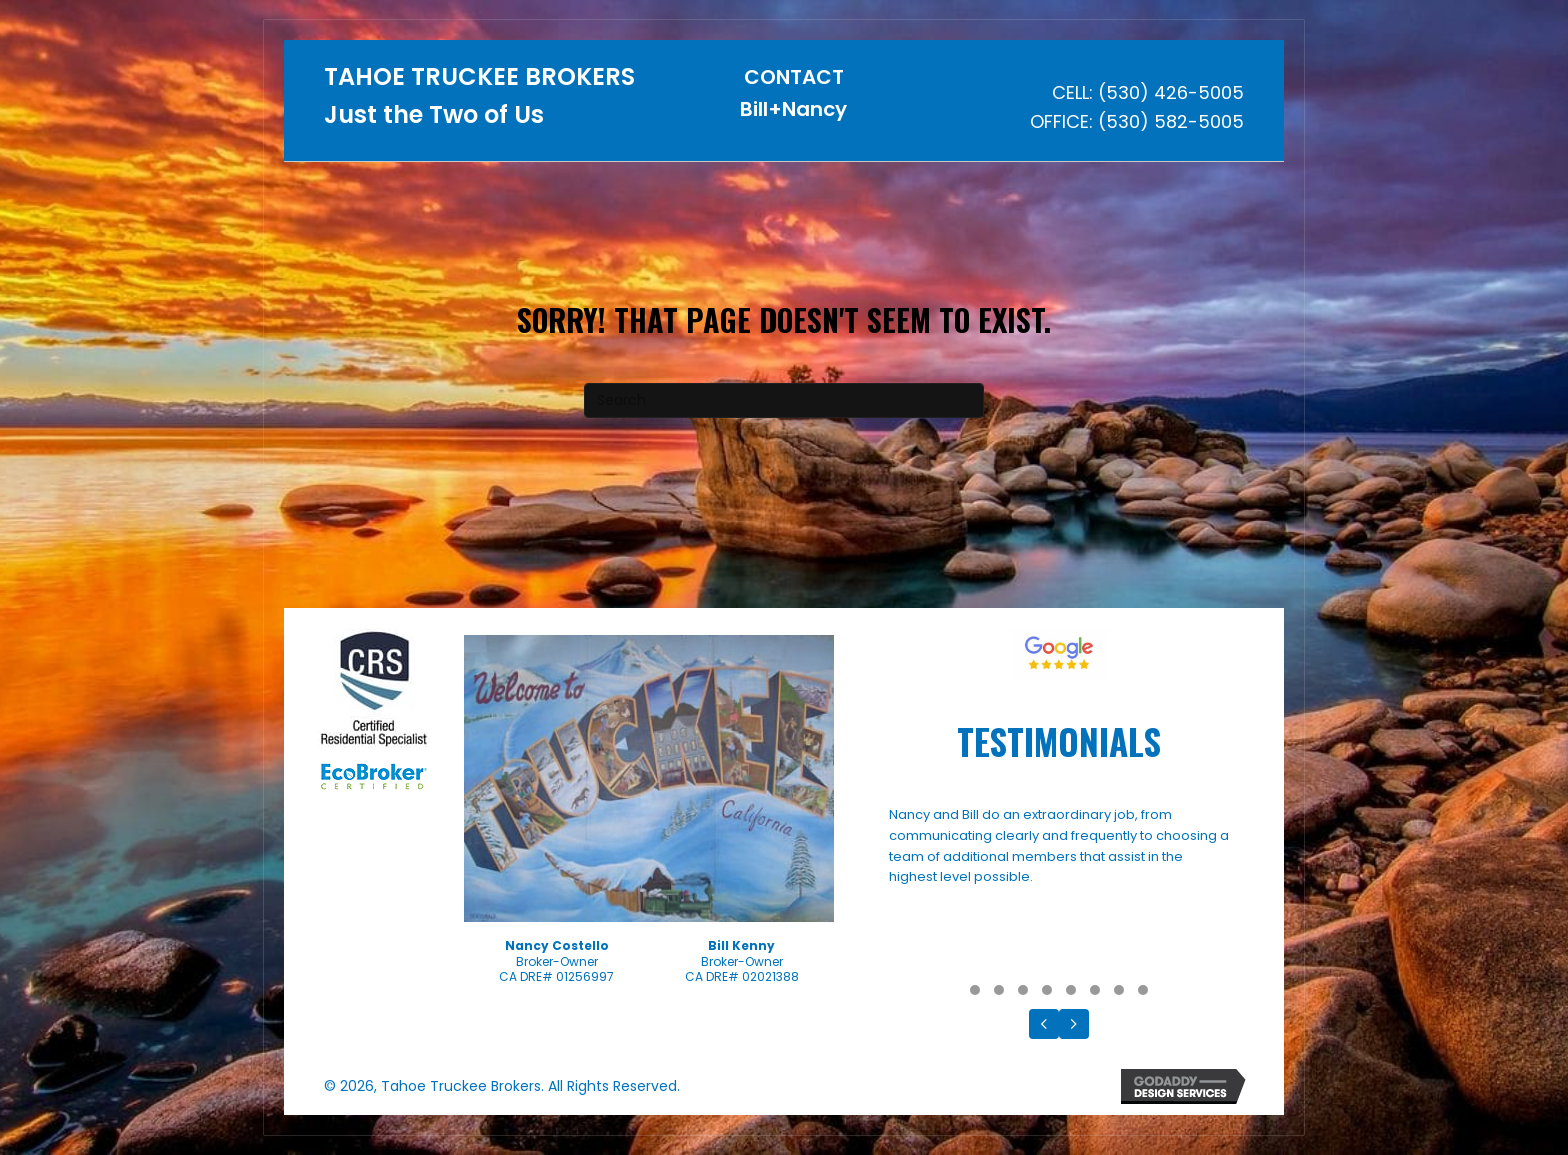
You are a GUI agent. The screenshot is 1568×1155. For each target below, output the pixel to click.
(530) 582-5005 (1171, 121)
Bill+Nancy (793, 109)
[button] (975, 990)
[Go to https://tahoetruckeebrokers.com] (481, 101)
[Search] (784, 400)
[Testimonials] (1059, 889)
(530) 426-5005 (1171, 92)
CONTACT (794, 77)
